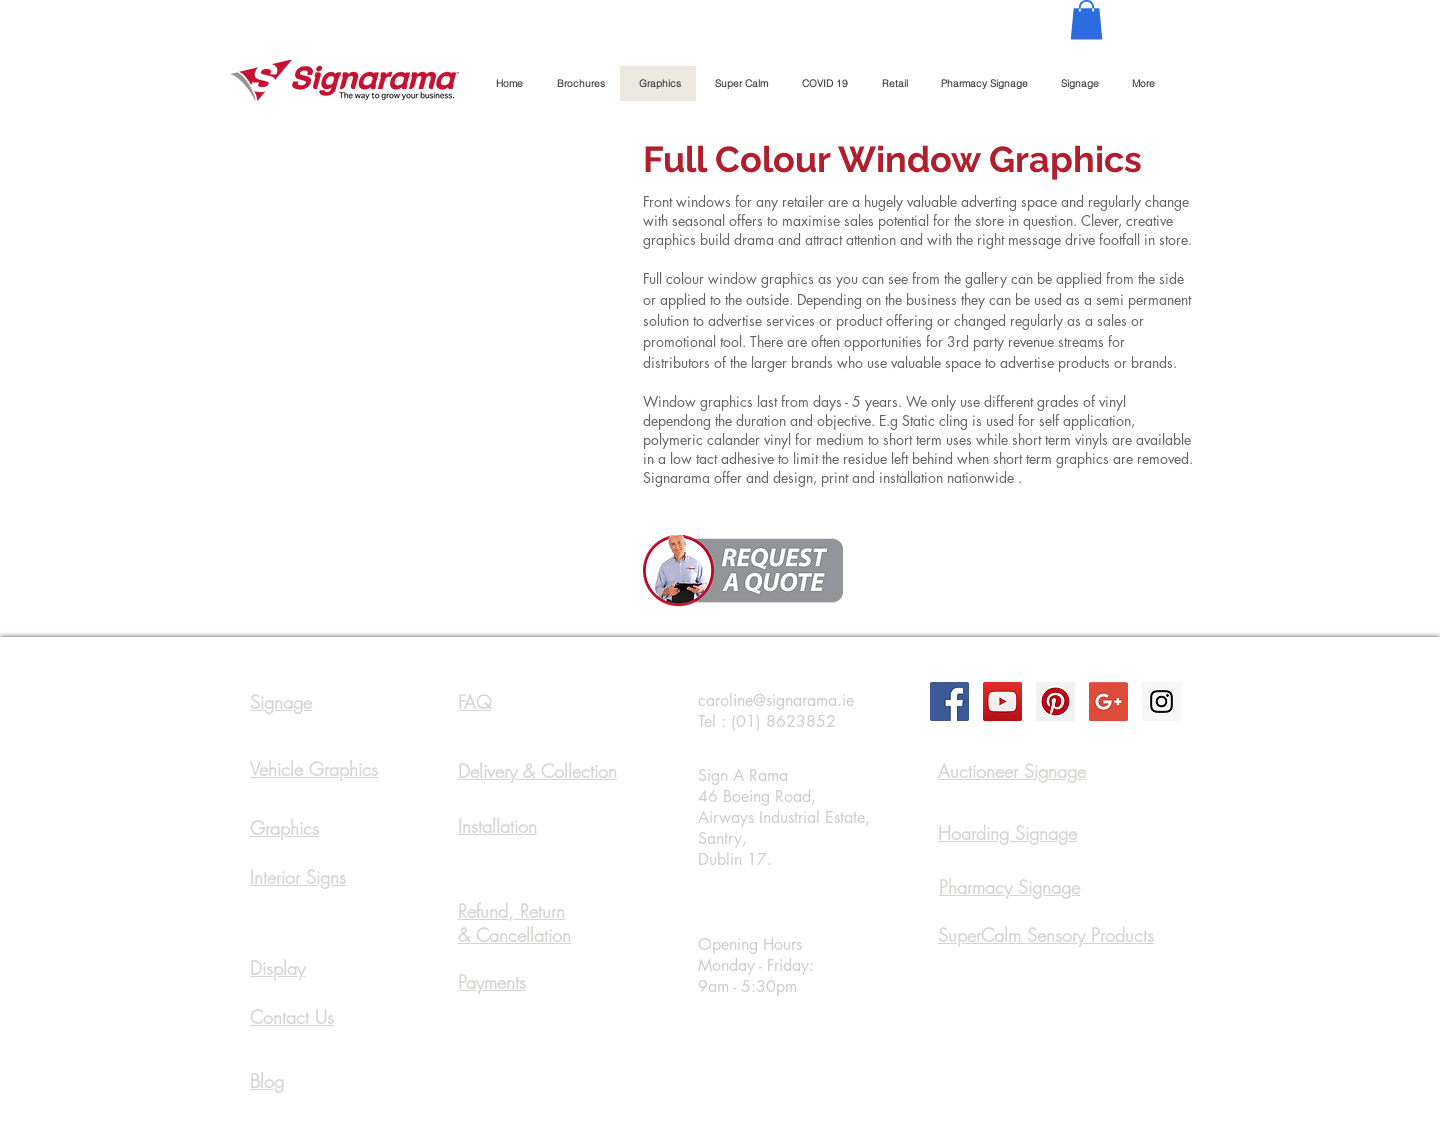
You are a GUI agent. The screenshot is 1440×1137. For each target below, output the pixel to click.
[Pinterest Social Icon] (1055, 701)
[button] (1086, 19)
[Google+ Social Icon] (1108, 701)
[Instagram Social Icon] (1161, 701)
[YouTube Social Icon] (1002, 701)
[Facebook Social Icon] (949, 701)
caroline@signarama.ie (776, 700)
